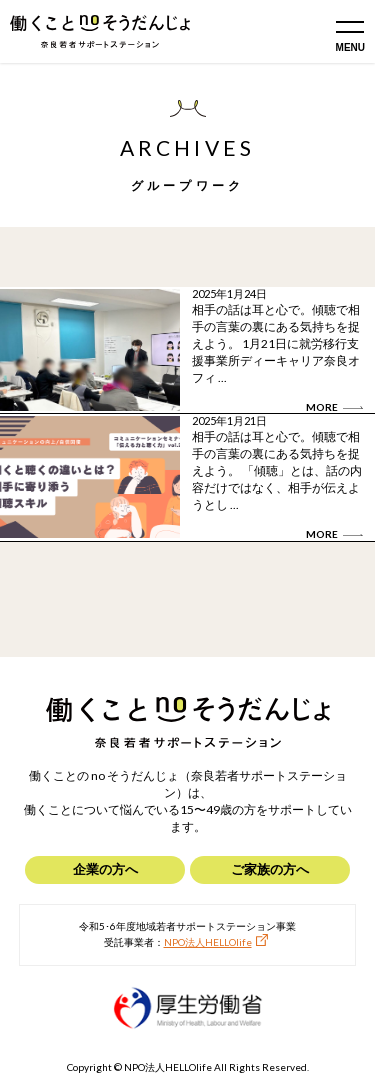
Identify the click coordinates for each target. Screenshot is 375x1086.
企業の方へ (105, 869)
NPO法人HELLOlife (208, 942)
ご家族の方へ (270, 869)
